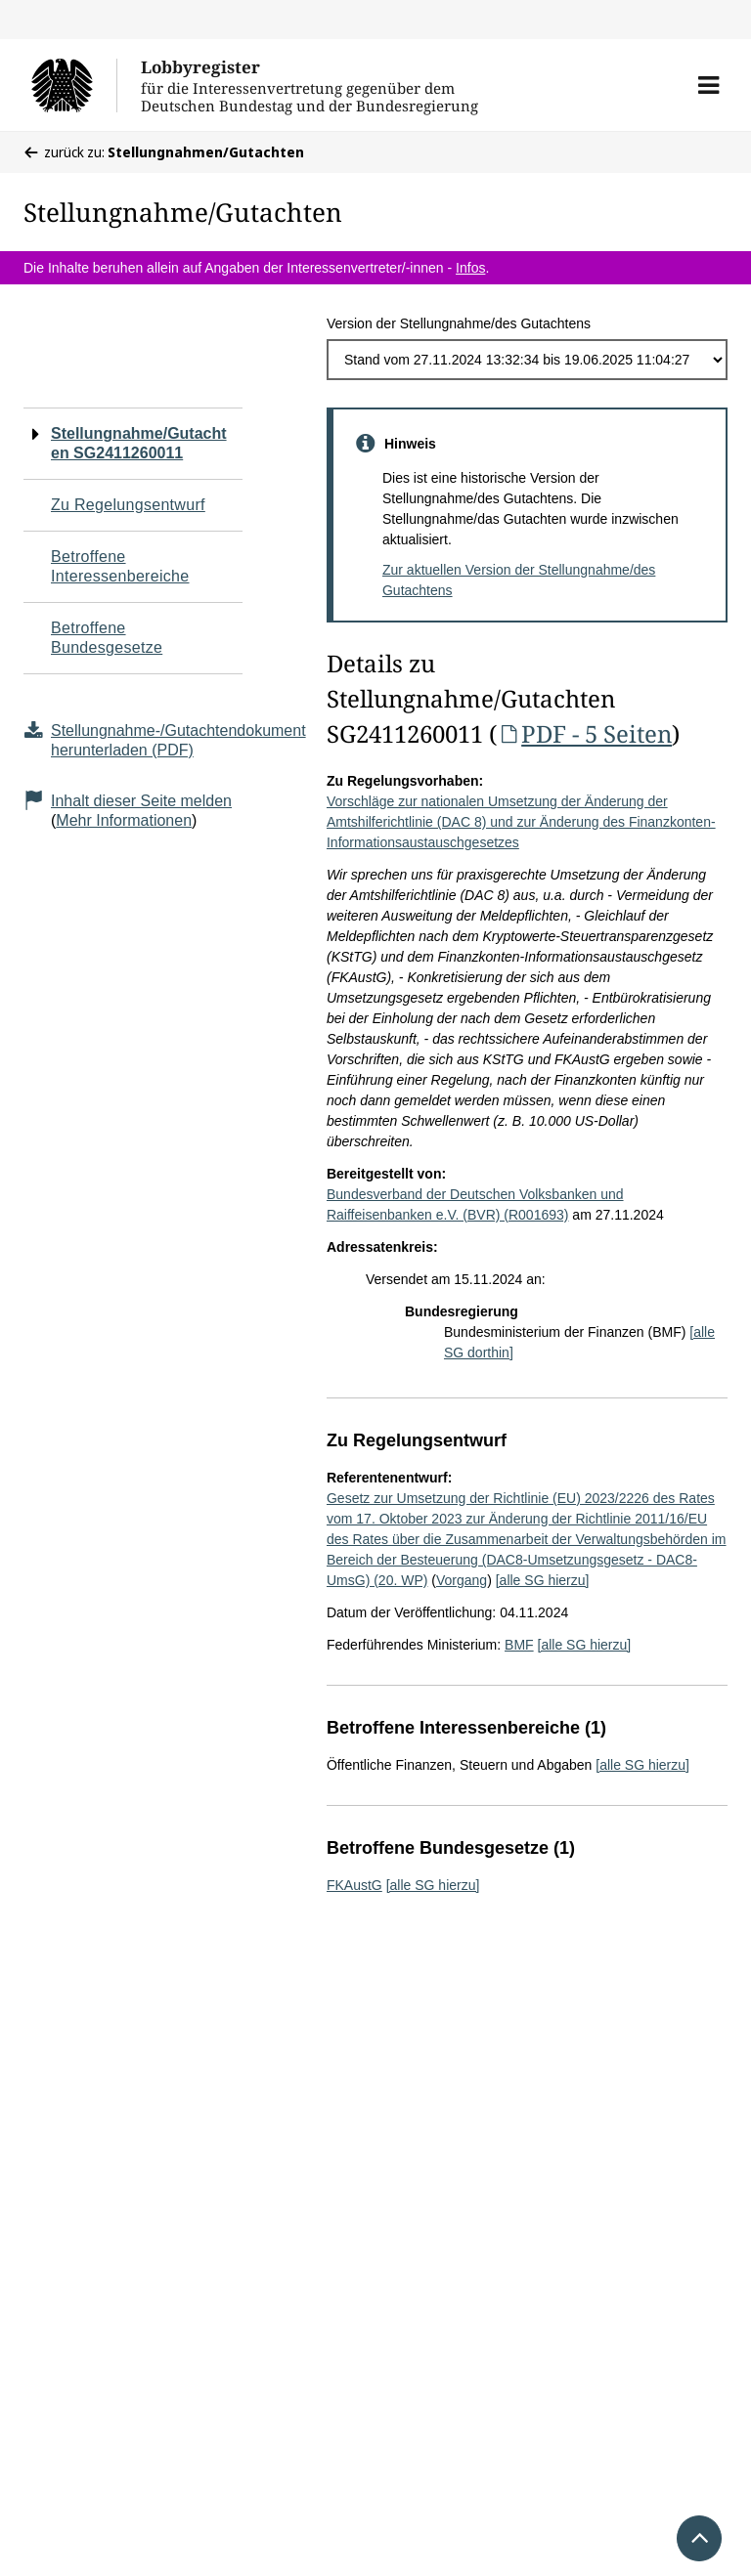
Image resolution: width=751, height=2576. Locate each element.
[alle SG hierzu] (543, 1580)
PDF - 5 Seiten (584, 733)
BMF (519, 1645)
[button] (708, 85)
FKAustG (354, 1885)
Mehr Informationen (124, 820)
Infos (470, 268)
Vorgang (461, 1580)
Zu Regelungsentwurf (128, 504)
